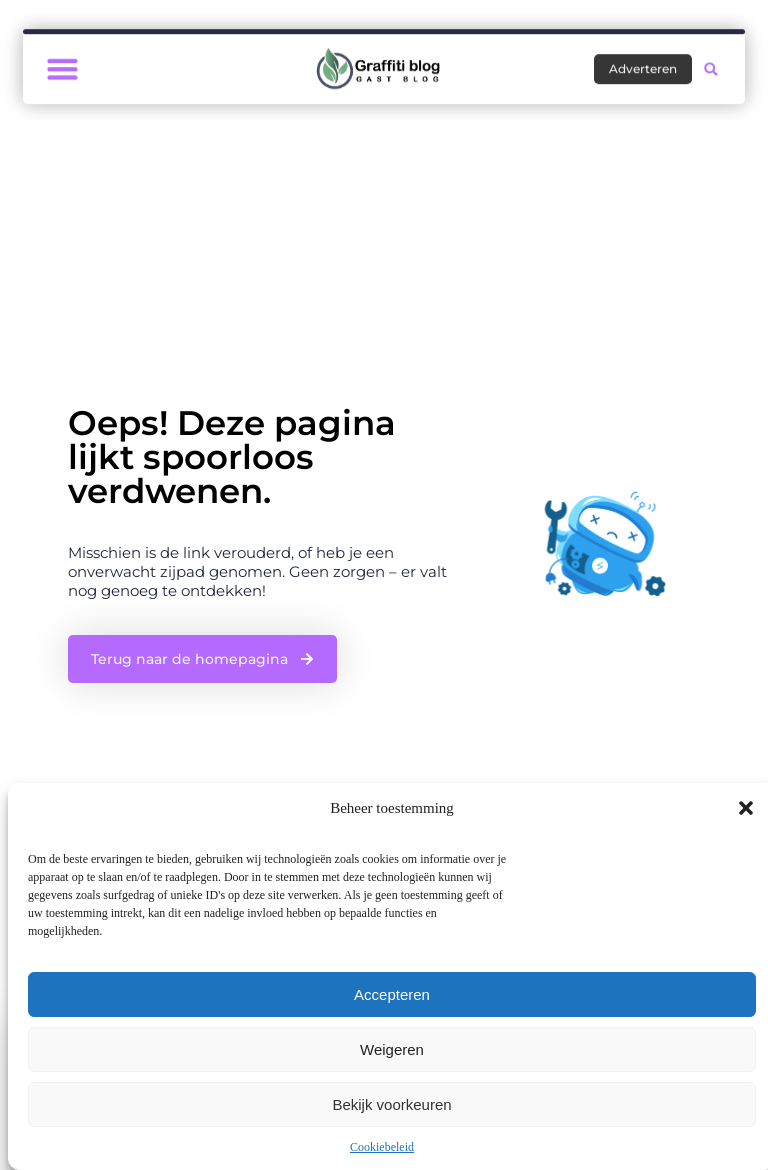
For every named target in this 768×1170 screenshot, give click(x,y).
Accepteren (392, 994)
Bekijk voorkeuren (391, 1104)
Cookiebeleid (382, 1147)
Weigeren (392, 1049)
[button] (746, 808)
